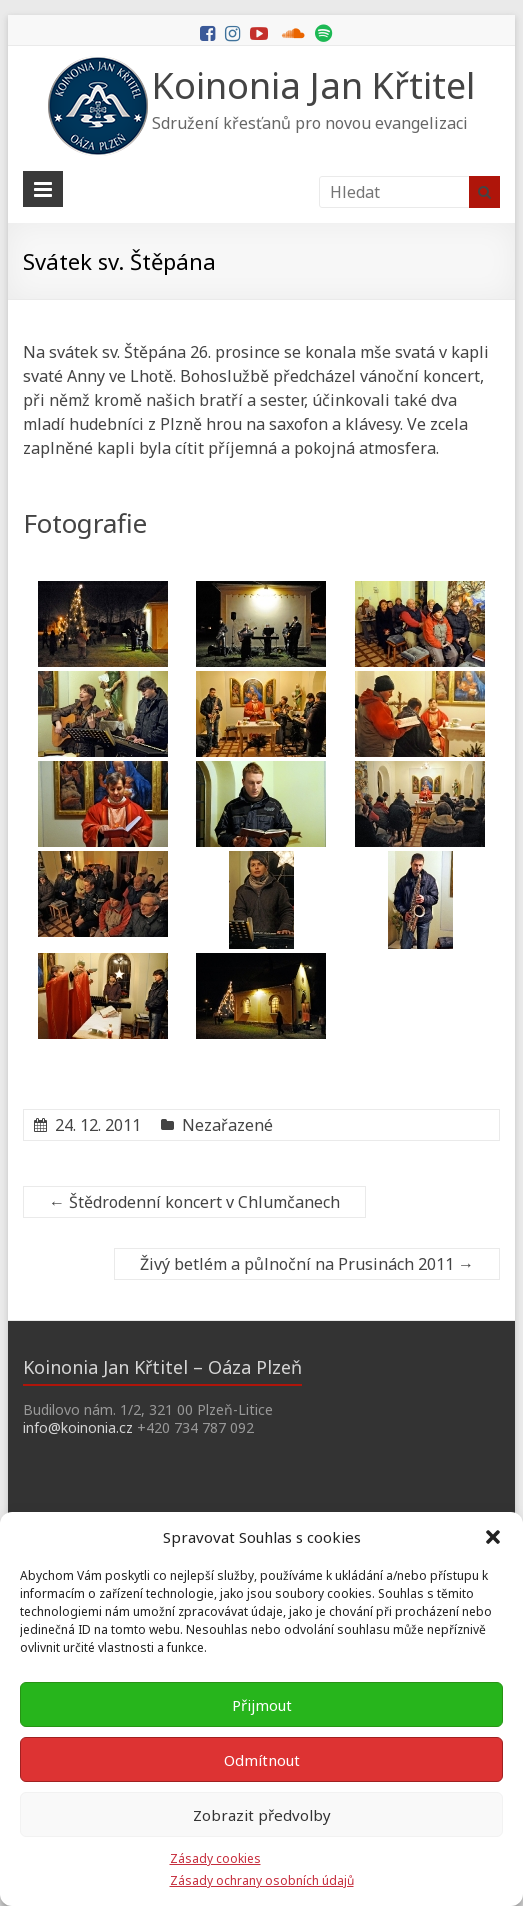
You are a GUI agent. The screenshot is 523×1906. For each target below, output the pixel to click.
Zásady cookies (215, 1858)
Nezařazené (227, 1125)
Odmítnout (262, 1760)
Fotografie (85, 523)
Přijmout (262, 1705)
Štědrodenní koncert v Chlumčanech (194, 1202)
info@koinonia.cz (78, 1427)
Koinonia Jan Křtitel (313, 85)
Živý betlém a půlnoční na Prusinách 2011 (307, 1264)
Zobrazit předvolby (262, 1815)
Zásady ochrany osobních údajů (262, 1880)
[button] (493, 1537)
